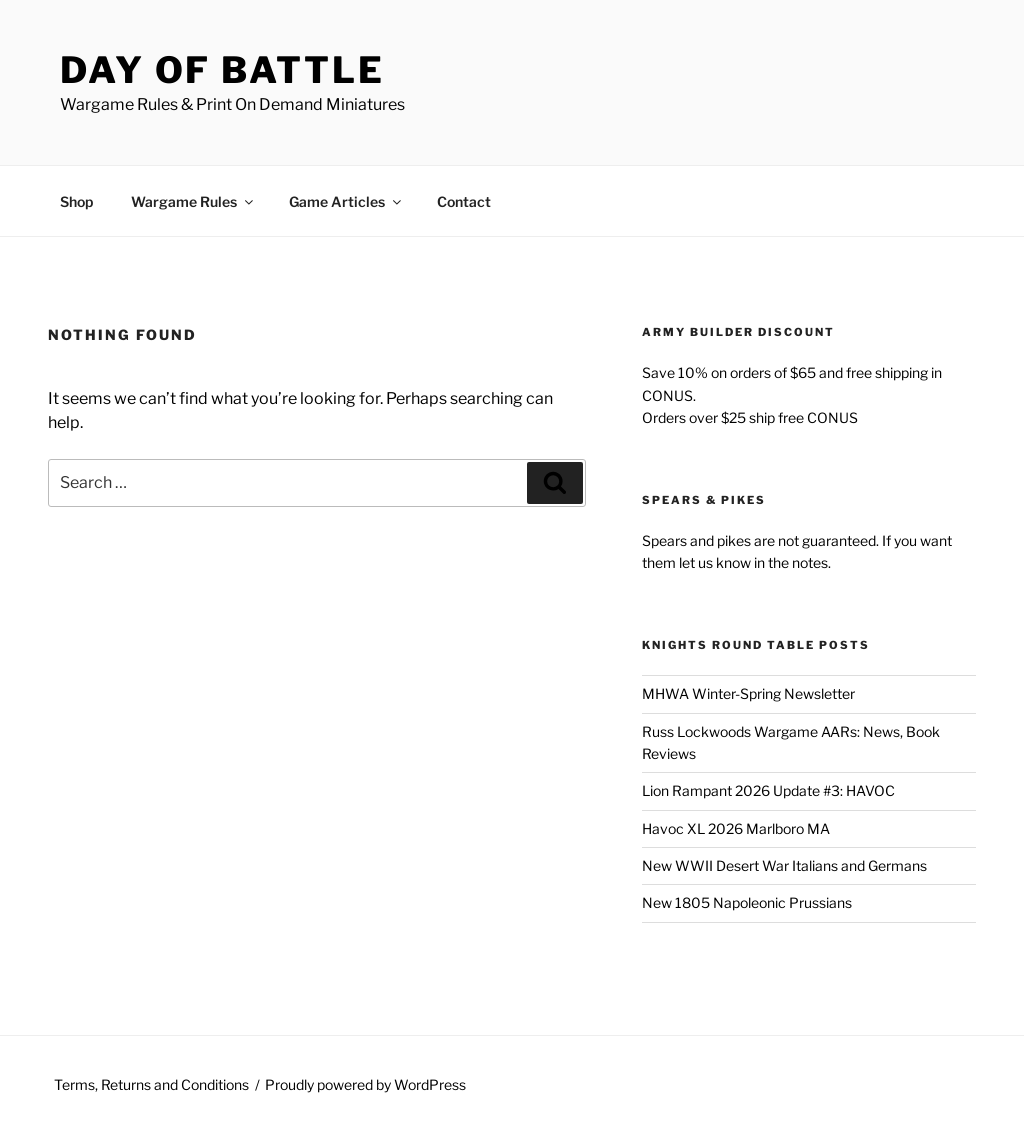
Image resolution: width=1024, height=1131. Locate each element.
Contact (464, 201)
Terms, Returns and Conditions (151, 1084)
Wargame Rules (193, 201)
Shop (76, 201)
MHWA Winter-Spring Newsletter (748, 693)
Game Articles (346, 201)
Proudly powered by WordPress (365, 1084)
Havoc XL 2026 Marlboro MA (736, 828)
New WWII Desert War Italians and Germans (784, 865)
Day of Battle (222, 70)
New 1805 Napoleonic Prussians (747, 902)
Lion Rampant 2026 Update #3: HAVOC (768, 790)
